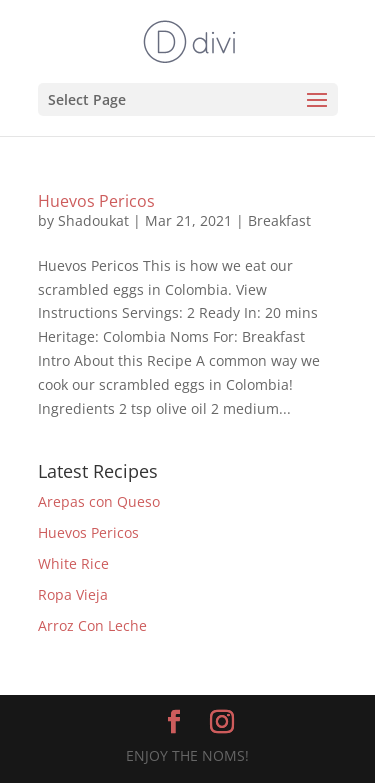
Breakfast (279, 220)
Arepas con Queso (99, 501)
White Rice (73, 563)
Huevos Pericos (96, 201)
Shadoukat (93, 220)
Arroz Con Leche (92, 625)
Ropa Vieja (73, 594)
